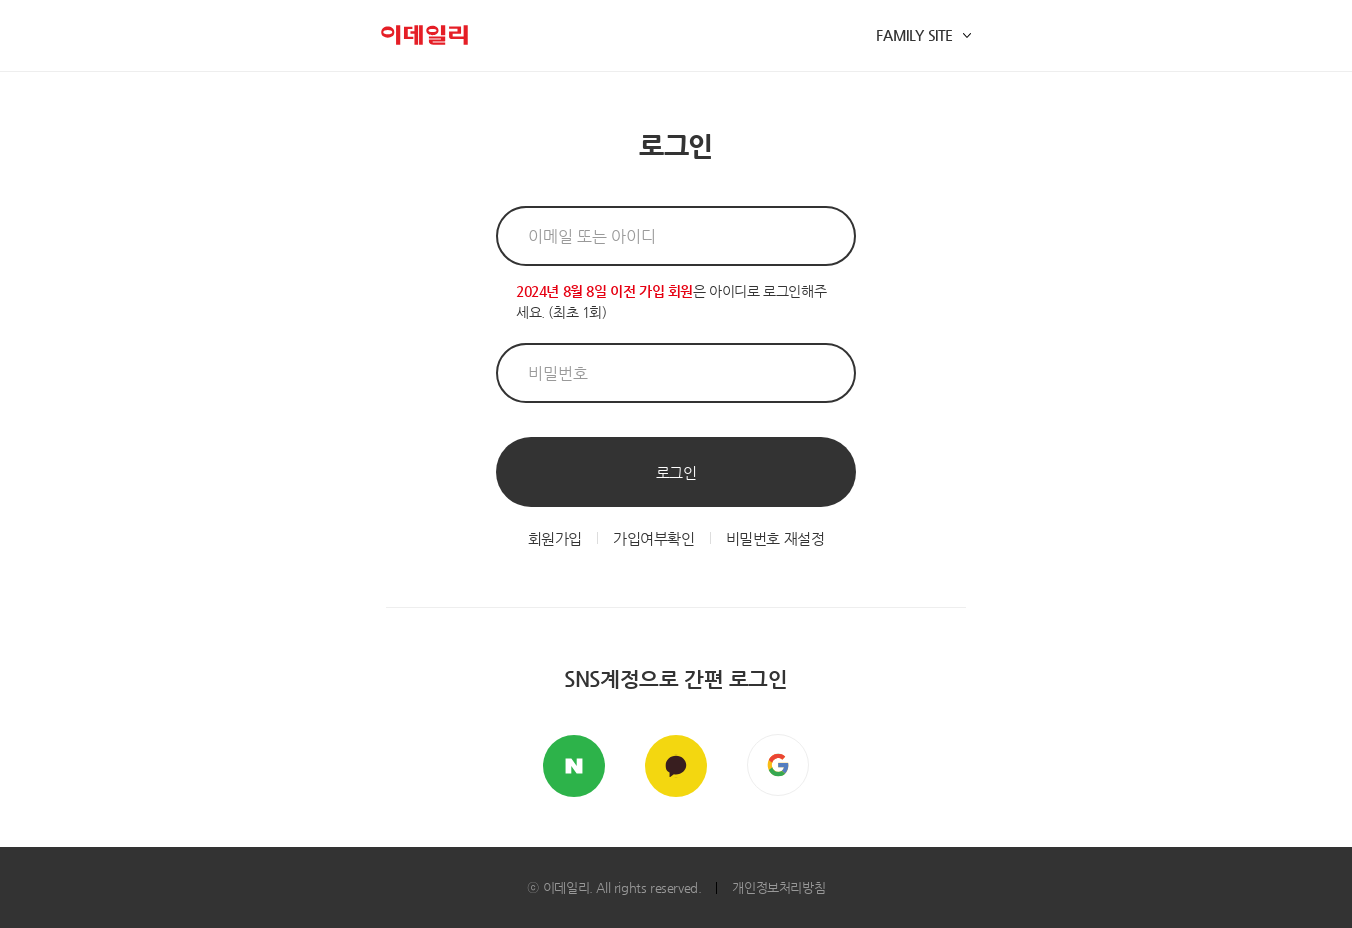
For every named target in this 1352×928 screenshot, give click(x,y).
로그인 (676, 472)
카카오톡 (676, 766)
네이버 (574, 766)
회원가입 (555, 538)
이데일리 (424, 35)
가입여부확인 (654, 538)
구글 (778, 765)
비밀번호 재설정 (775, 538)
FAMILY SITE (914, 35)
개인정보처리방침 (778, 887)
